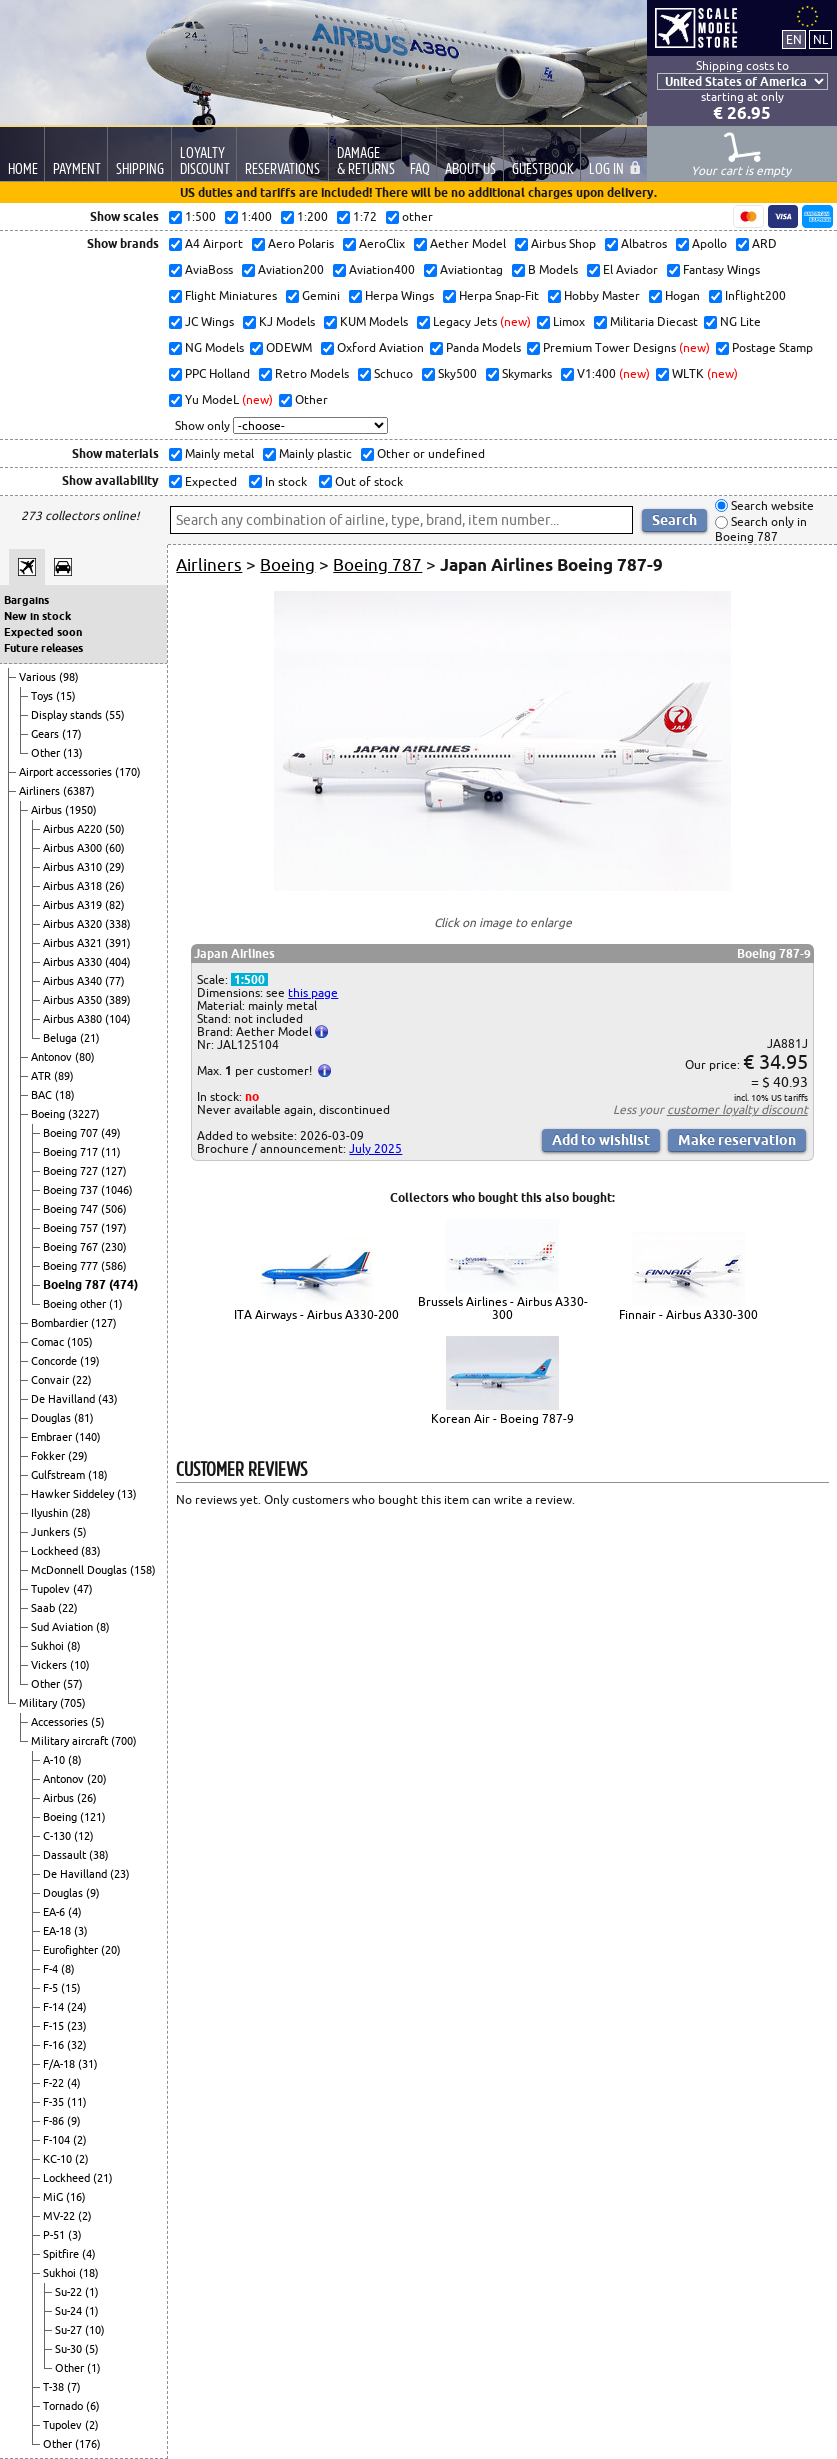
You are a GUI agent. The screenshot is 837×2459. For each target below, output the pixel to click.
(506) (114, 1209)
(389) (118, 1000)
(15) (66, 696)
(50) (115, 829)
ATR (42, 1076)
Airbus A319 (74, 905)
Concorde (55, 1361)
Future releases (43, 648)
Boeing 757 (72, 1228)
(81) (84, 1418)
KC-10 (59, 2159)
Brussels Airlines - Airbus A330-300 (503, 1308)
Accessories (61, 1722)
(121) (93, 1817)
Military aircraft (71, 1741)
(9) (93, 1893)
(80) (85, 1057)
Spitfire (62, 2254)
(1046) (117, 1190)
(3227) (84, 1114)
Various (39, 677)
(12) (84, 1836)
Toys (43, 696)
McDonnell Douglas (80, 1570)
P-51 (55, 2235)
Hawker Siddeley (74, 1494)
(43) (108, 1399)
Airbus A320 (74, 924)
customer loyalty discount (737, 1109)
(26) (115, 886)
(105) (80, 1342)
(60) (115, 848)
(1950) (81, 810)
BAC (43, 1095)
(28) (81, 1513)
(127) (114, 1171)
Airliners (41, 791)
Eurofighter (72, 1950)
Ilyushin (51, 1513)
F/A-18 (60, 2064)
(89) (64, 1076)
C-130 (58, 1836)
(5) (80, 1532)
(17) (72, 734)
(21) (90, 1038)
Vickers (50, 1665)
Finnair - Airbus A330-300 (688, 1314)
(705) (73, 1703)
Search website (771, 505)
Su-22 (70, 2292)
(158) (143, 1570)
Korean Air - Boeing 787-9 (502, 1418)
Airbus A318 (74, 886)
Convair (51, 1380)
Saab (44, 1608)
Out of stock (367, 481)
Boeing (49, 1114)
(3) (81, 1931)
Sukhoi (49, 1646)
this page (313, 992)
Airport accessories (67, 772)
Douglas (52, 1418)
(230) (114, 1247)
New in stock (37, 616)
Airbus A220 (74, 829)
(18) (65, 1095)
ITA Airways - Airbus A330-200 (316, 1314)
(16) (76, 2197)
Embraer (53, 1437)
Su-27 (70, 2330)
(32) (77, 2045)
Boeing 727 (72, 1171)
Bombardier (61, 1323)
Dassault (66, 1855)
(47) (83, 1589)
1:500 (249, 979)
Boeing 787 (76, 1284)
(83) (91, 1551)
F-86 (55, 2121)
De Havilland (64, 1399)
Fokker (49, 1456)
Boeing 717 (72, 1152)
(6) (93, 2406)
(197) (114, 1228)
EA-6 (55, 1912)
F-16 (55, 2045)
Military (39, 1703)
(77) (115, 981)
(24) (77, 2007)
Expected (209, 481)
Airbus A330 (74, 962)
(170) (128, 772)
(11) (111, 1152)
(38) (99, 1855)
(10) (80, 1665)
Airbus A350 (74, 1000)
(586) (114, 1266)
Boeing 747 (72, 1209)
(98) (69, 677)
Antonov (53, 1057)
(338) (118, 924)
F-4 (52, 1969)
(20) (97, 1779)
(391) (118, 943)
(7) (74, 2387)
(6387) (79, 791)
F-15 (55, 2026)
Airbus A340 (74, 981)
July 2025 (375, 1148)
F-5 (52, 1988)
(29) (115, 867)
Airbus (48, 810)
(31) (88, 2064)
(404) (118, 962)
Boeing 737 (72, 1190)
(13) (73, 753)
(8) (103, 1627)
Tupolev (52, 1589)
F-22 (55, 2083)
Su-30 (70, 2349)
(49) (111, 1133)
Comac (49, 1342)
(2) (80, 2140)
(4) (75, 1912)
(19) (90, 1361)
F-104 (58, 2140)
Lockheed (56, 1551)
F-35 (55, 2102)
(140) (88, 1437)
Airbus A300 (74, 848)
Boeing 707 (72, 1133)
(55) (115, 715)
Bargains (26, 600)
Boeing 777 (72, 1266)
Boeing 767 (72, 1247)
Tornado (64, 2406)
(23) (120, 1874)
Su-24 (70, 2311)
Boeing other (76, 1304)
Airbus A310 (74, 867)
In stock (284, 481)
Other (47, 753)
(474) (123, 1284)
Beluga (61, 1038)
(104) (118, 1019)
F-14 (55, 2007)
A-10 (55, 1760)
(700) (124, 1741)
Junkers (52, 1532)
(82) (115, 905)
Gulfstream (59, 1475)
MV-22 (60, 2216)
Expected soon (43, 632)
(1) (116, 1304)
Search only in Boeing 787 (761, 529)
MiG (54, 2197)
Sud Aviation (63, 1627)
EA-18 (58, 1931)
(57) (73, 1684)
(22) (82, 1380)
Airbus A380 (74, 1019)
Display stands (68, 715)
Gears (46, 734)
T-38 (55, 2387)
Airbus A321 (74, 943)
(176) (88, 2444)
